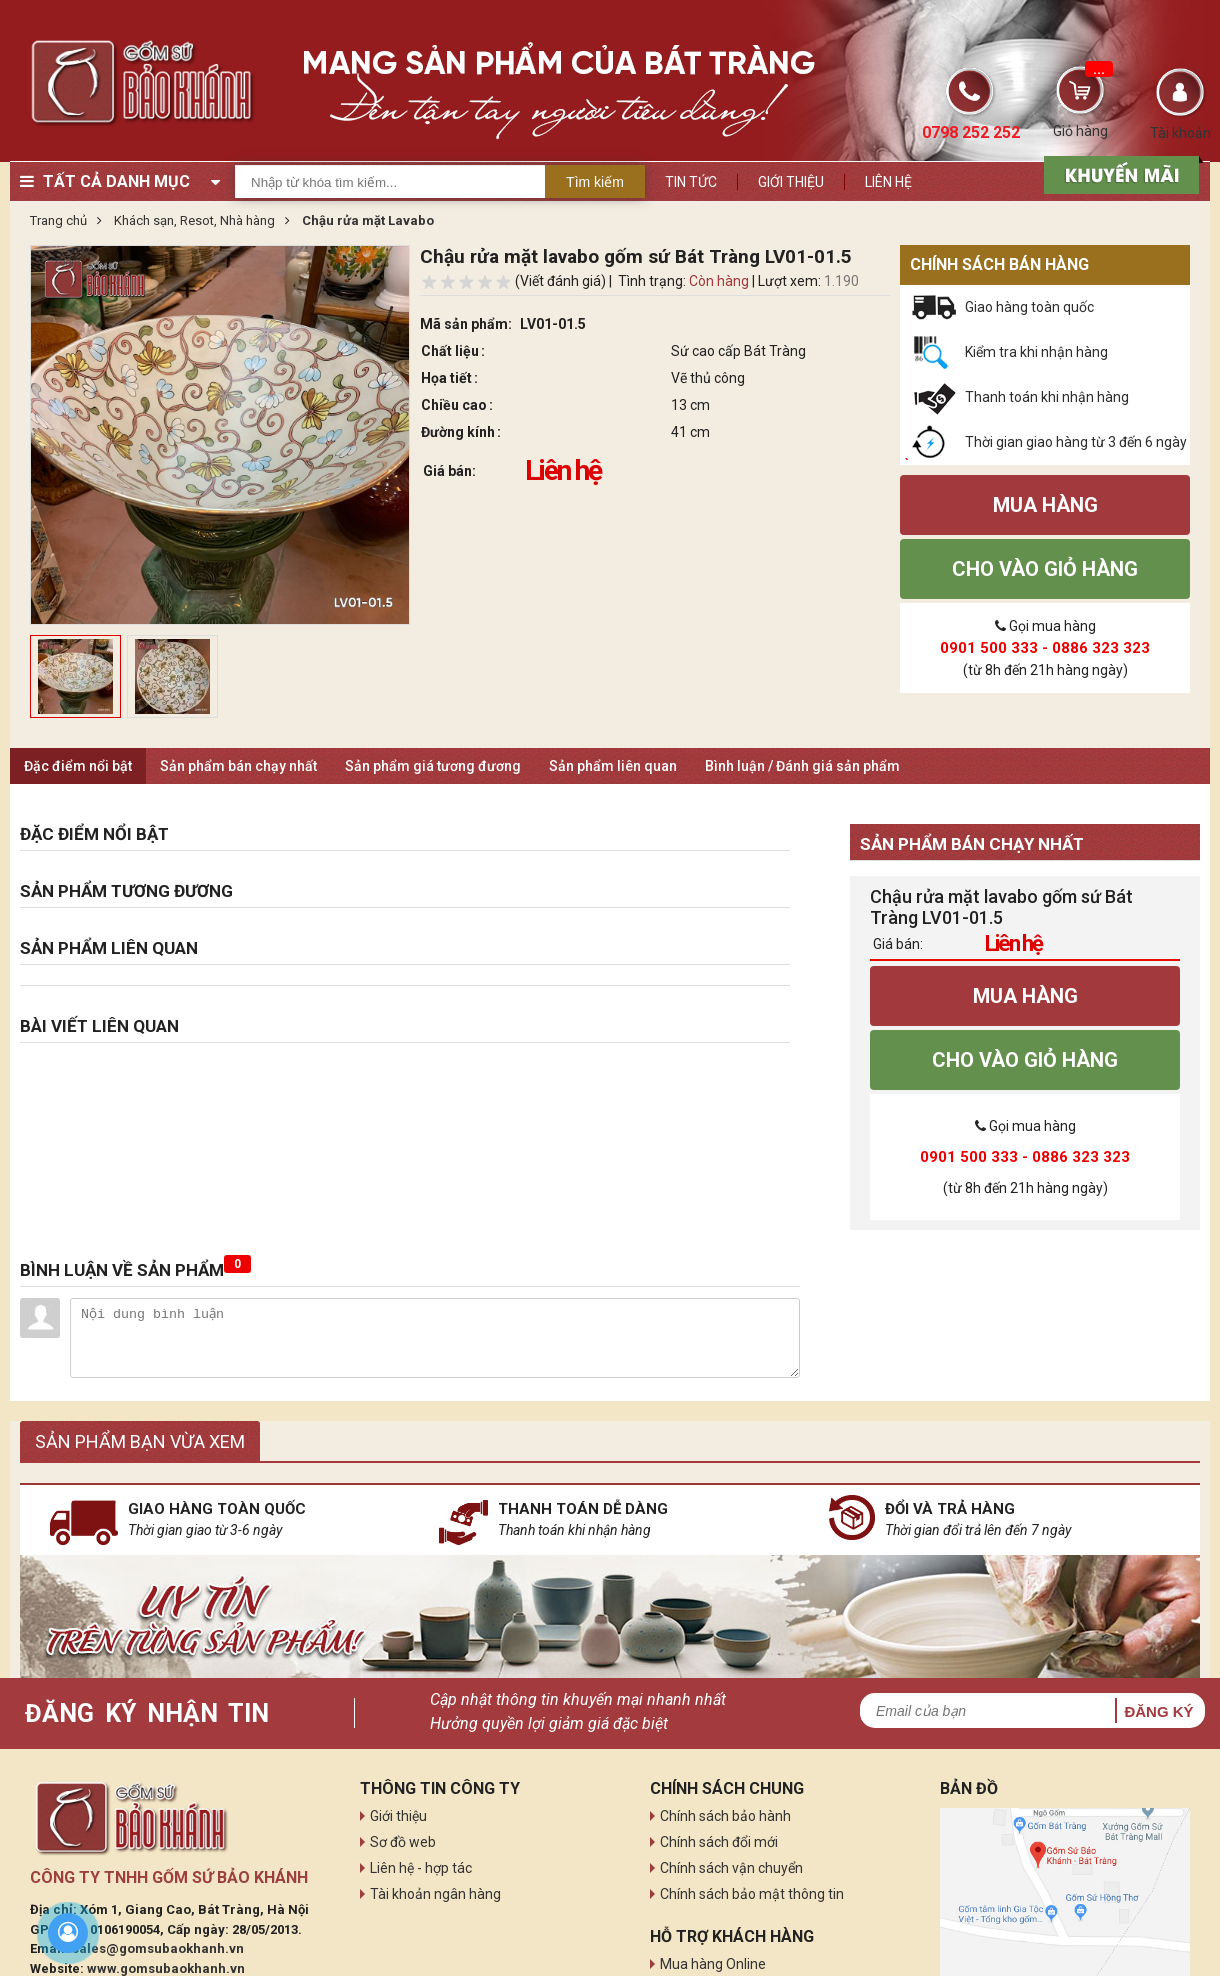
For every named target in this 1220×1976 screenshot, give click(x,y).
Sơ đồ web (403, 1842)
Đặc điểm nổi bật (78, 766)
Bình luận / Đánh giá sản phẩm (802, 766)
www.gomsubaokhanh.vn (166, 1968)
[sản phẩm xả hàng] (1118, 173)
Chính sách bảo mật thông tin (752, 1894)
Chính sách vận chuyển (731, 1868)
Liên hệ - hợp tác (421, 1868)
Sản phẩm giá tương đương (433, 766)
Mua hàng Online (713, 1964)
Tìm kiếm (595, 182)
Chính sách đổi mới (719, 1842)
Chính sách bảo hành (725, 1816)
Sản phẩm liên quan (613, 766)
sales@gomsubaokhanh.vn (158, 1948)
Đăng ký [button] (1158, 1711)
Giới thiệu (791, 182)
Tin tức (691, 182)
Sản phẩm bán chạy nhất (238, 766)
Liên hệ (888, 182)
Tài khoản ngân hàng (435, 1894)
